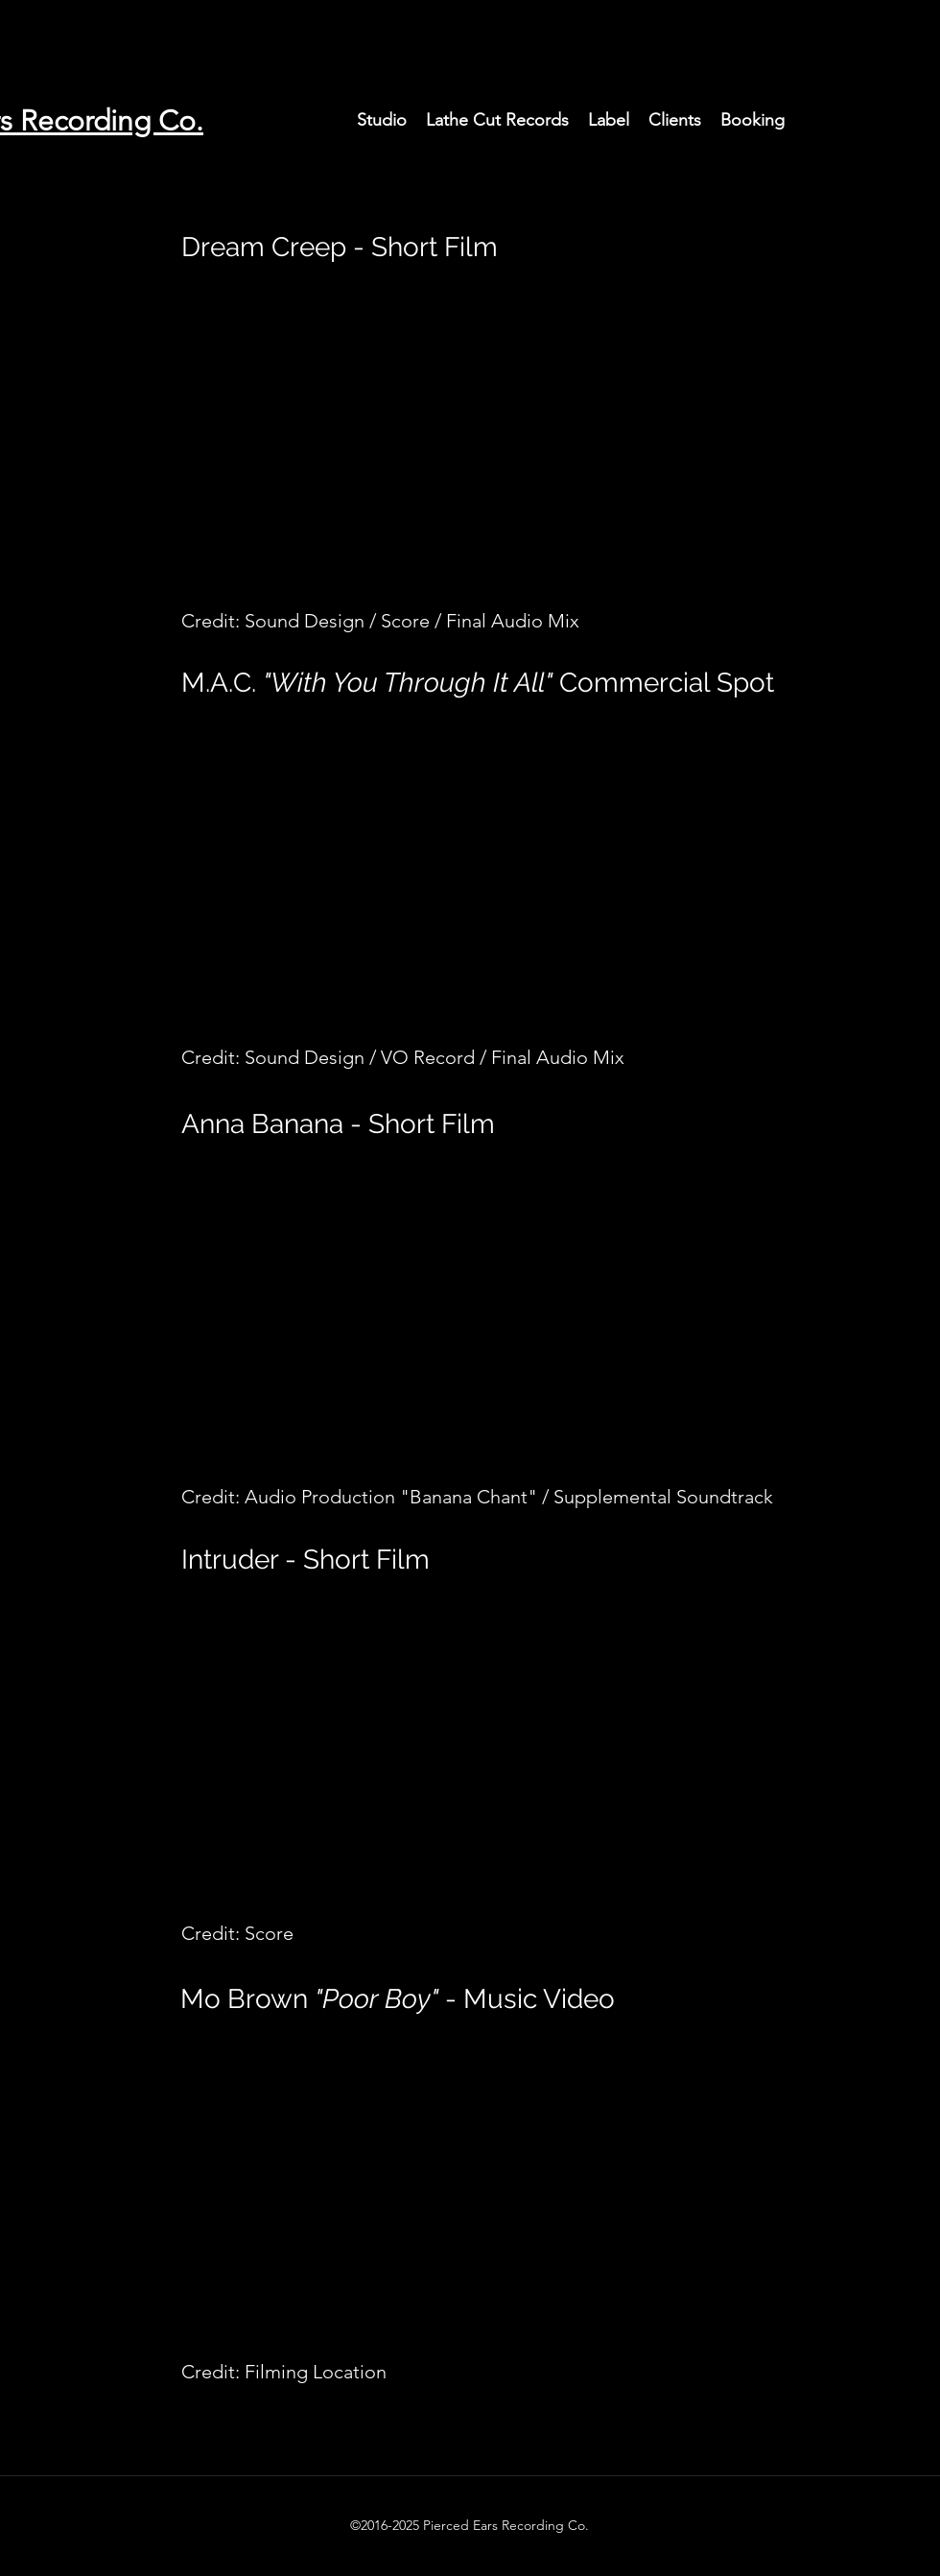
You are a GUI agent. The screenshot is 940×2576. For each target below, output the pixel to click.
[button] (381, 120)
